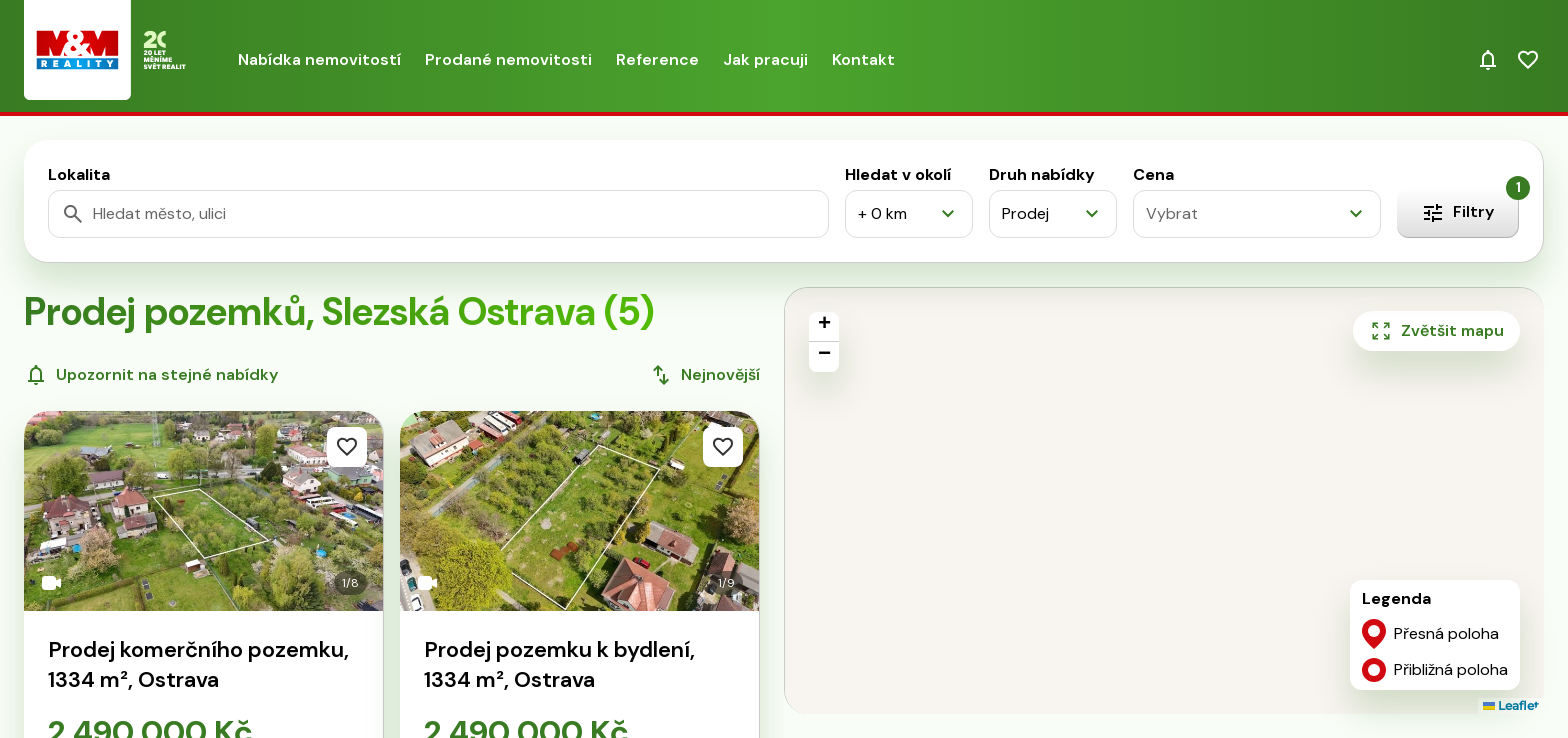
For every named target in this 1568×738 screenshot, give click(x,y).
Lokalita (79, 174)
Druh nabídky (1042, 174)
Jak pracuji (765, 59)
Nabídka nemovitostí (319, 59)
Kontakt (863, 59)
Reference (657, 59)
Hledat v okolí (898, 174)
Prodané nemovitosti (508, 59)
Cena (1153, 174)
